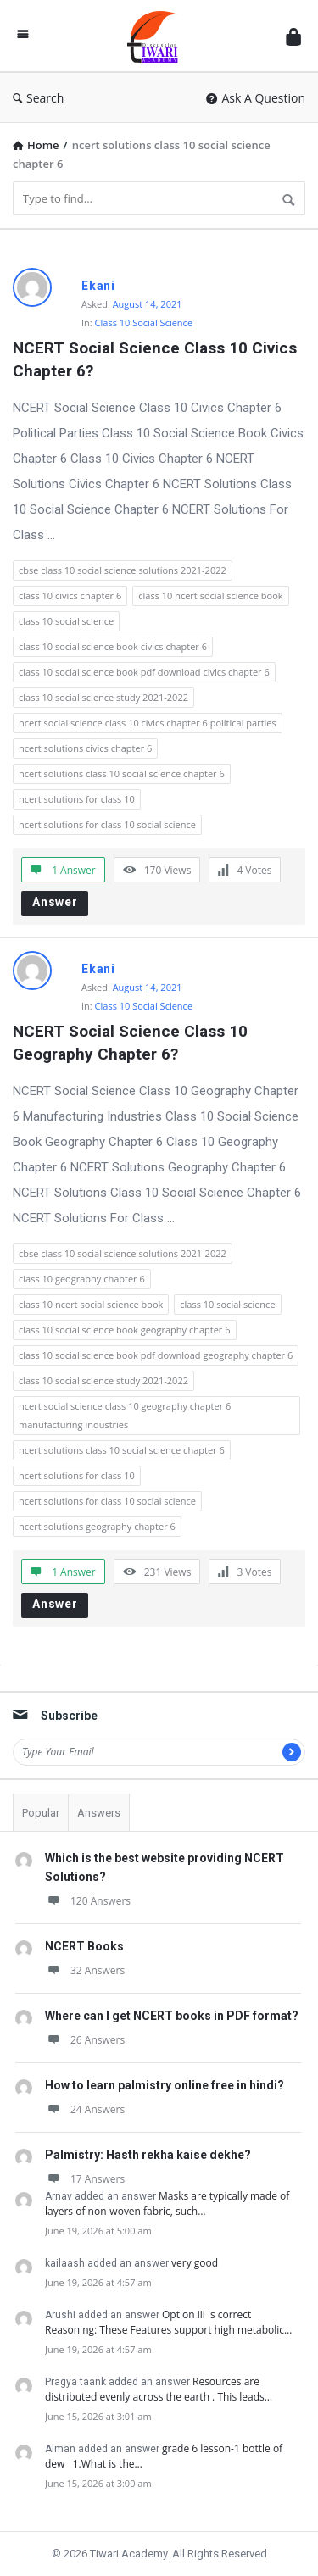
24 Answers (85, 2109)
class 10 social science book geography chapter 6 (125, 1329)
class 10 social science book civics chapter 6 (113, 646)
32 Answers (85, 1970)
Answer (55, 902)
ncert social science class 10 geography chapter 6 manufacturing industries (125, 1415)
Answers (98, 1812)
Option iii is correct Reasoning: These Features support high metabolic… (168, 2322)
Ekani (98, 285)
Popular (40, 1812)
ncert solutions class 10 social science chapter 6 (122, 773)
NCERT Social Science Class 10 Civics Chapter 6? (157, 359)
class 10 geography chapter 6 (82, 1278)
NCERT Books (84, 1946)
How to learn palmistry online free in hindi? (164, 2085)
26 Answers (85, 2040)
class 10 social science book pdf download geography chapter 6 (156, 1355)
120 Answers (88, 1901)
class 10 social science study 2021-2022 (103, 697)
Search (38, 98)
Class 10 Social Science (143, 322)
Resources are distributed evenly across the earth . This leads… (158, 2389)
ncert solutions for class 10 (77, 799)
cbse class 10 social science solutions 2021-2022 (122, 570)
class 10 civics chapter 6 (70, 595)
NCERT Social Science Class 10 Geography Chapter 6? (132, 1042)
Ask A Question (255, 98)
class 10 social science (66, 621)
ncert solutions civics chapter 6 (85, 748)
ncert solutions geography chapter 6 (97, 1526)
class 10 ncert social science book (210, 595)
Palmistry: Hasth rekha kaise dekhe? (148, 2155)
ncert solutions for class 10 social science (107, 824)
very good (194, 2263)
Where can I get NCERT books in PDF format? (171, 2015)
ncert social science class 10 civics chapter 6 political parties (147, 722)
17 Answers (85, 2179)
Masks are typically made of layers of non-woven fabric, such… (167, 2203)
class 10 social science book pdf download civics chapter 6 (144, 671)
